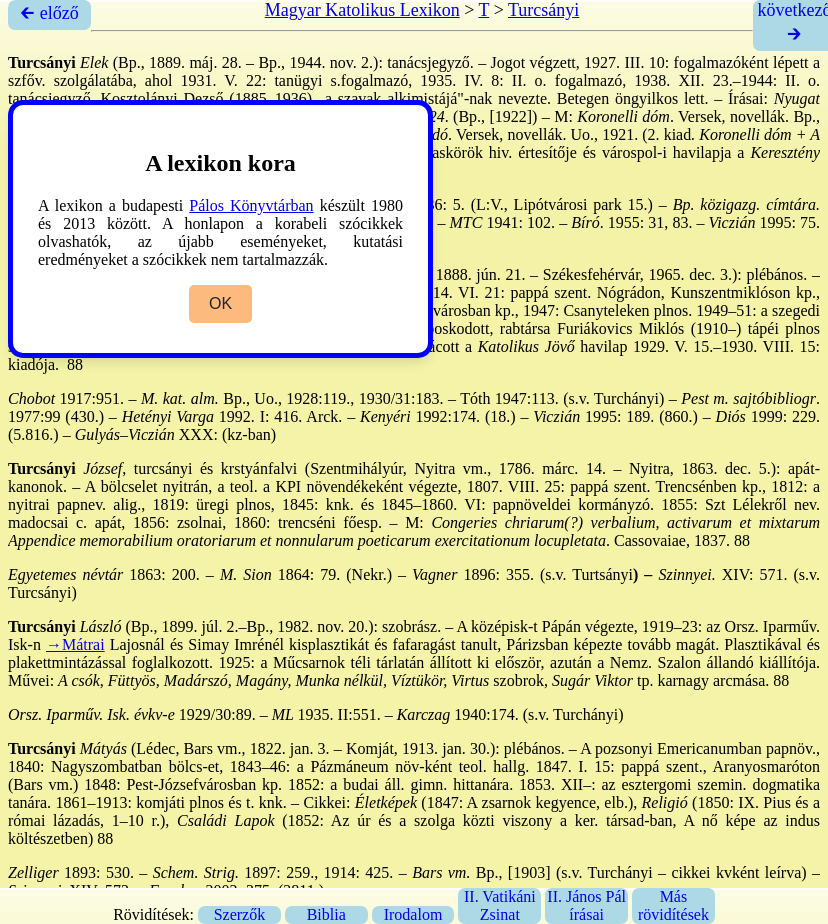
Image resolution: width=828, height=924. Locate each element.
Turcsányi (543, 10)
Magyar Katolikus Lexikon (362, 10)
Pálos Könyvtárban (251, 205)
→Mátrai (75, 644)
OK (220, 303)
